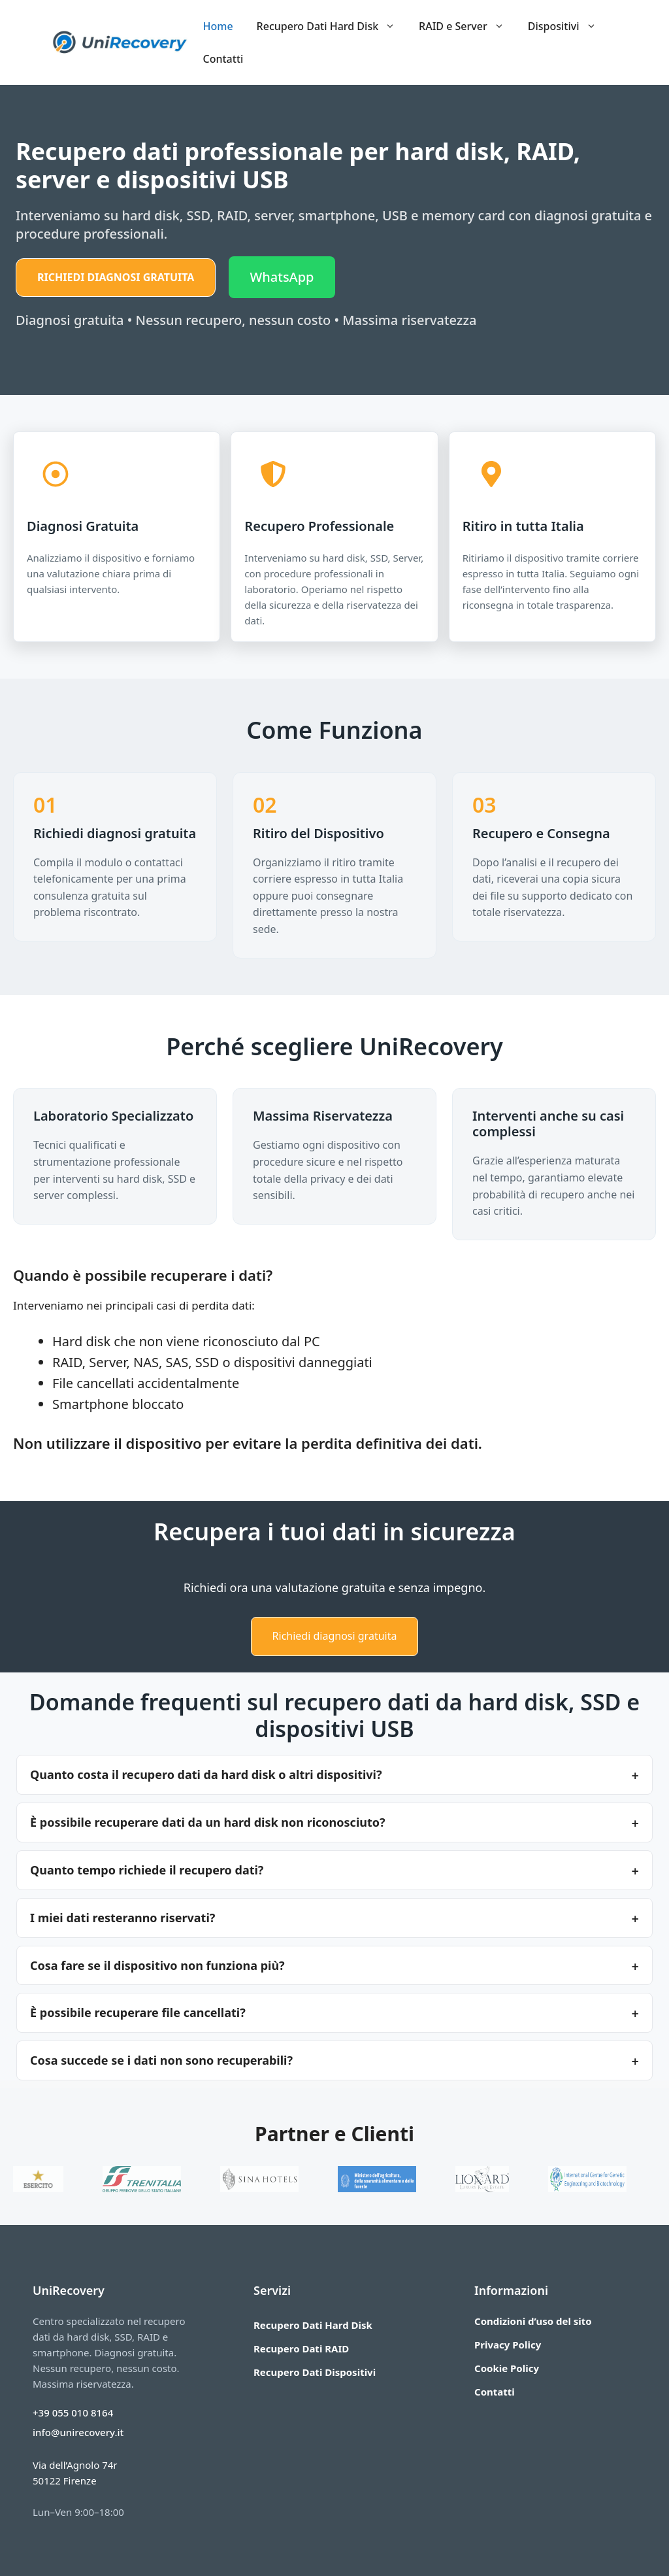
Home (218, 26)
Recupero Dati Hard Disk (332, 26)
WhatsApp (282, 277)
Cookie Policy (506, 2368)
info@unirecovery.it (78, 2432)
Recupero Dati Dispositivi (314, 2372)
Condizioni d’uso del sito (533, 2321)
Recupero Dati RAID (301, 2348)
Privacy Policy (507, 2344)
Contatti (223, 59)
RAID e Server (467, 26)
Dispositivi (568, 26)
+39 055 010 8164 (73, 2412)
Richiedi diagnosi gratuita (115, 277)
